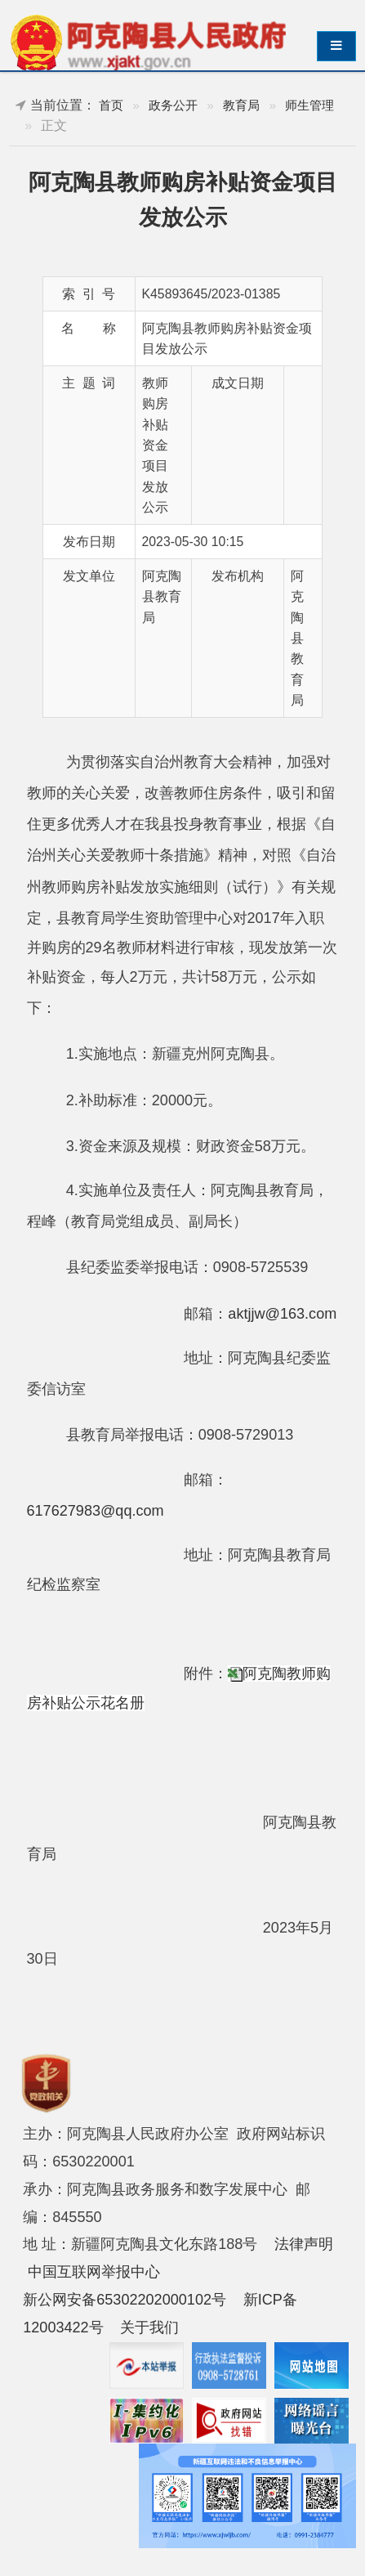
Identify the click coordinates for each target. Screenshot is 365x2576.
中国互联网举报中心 (94, 2272)
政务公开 (173, 105)
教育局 (241, 105)
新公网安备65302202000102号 (124, 2300)
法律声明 (303, 2244)
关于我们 (149, 2327)
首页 (111, 105)
